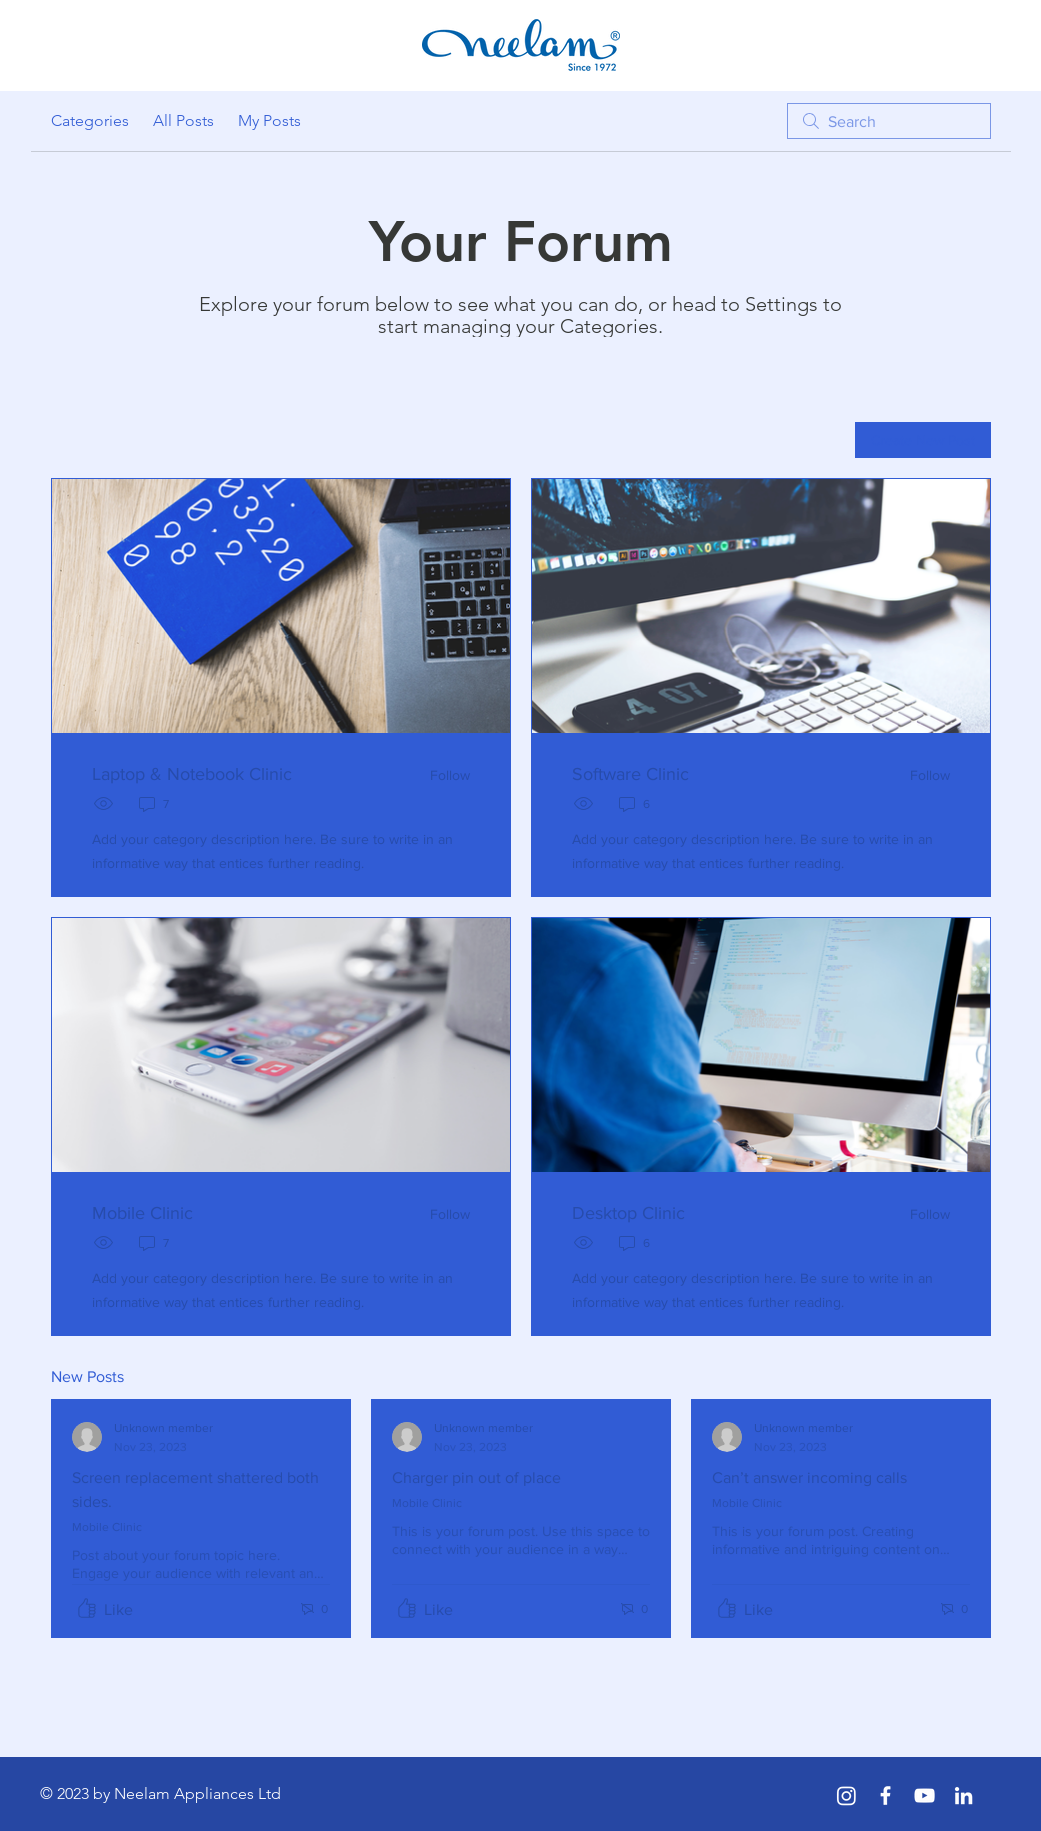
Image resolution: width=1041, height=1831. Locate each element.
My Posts (269, 120)
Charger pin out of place (476, 1477)
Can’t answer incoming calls (809, 1477)
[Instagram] (846, 1795)
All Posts (183, 120)
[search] (889, 121)
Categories (90, 120)
